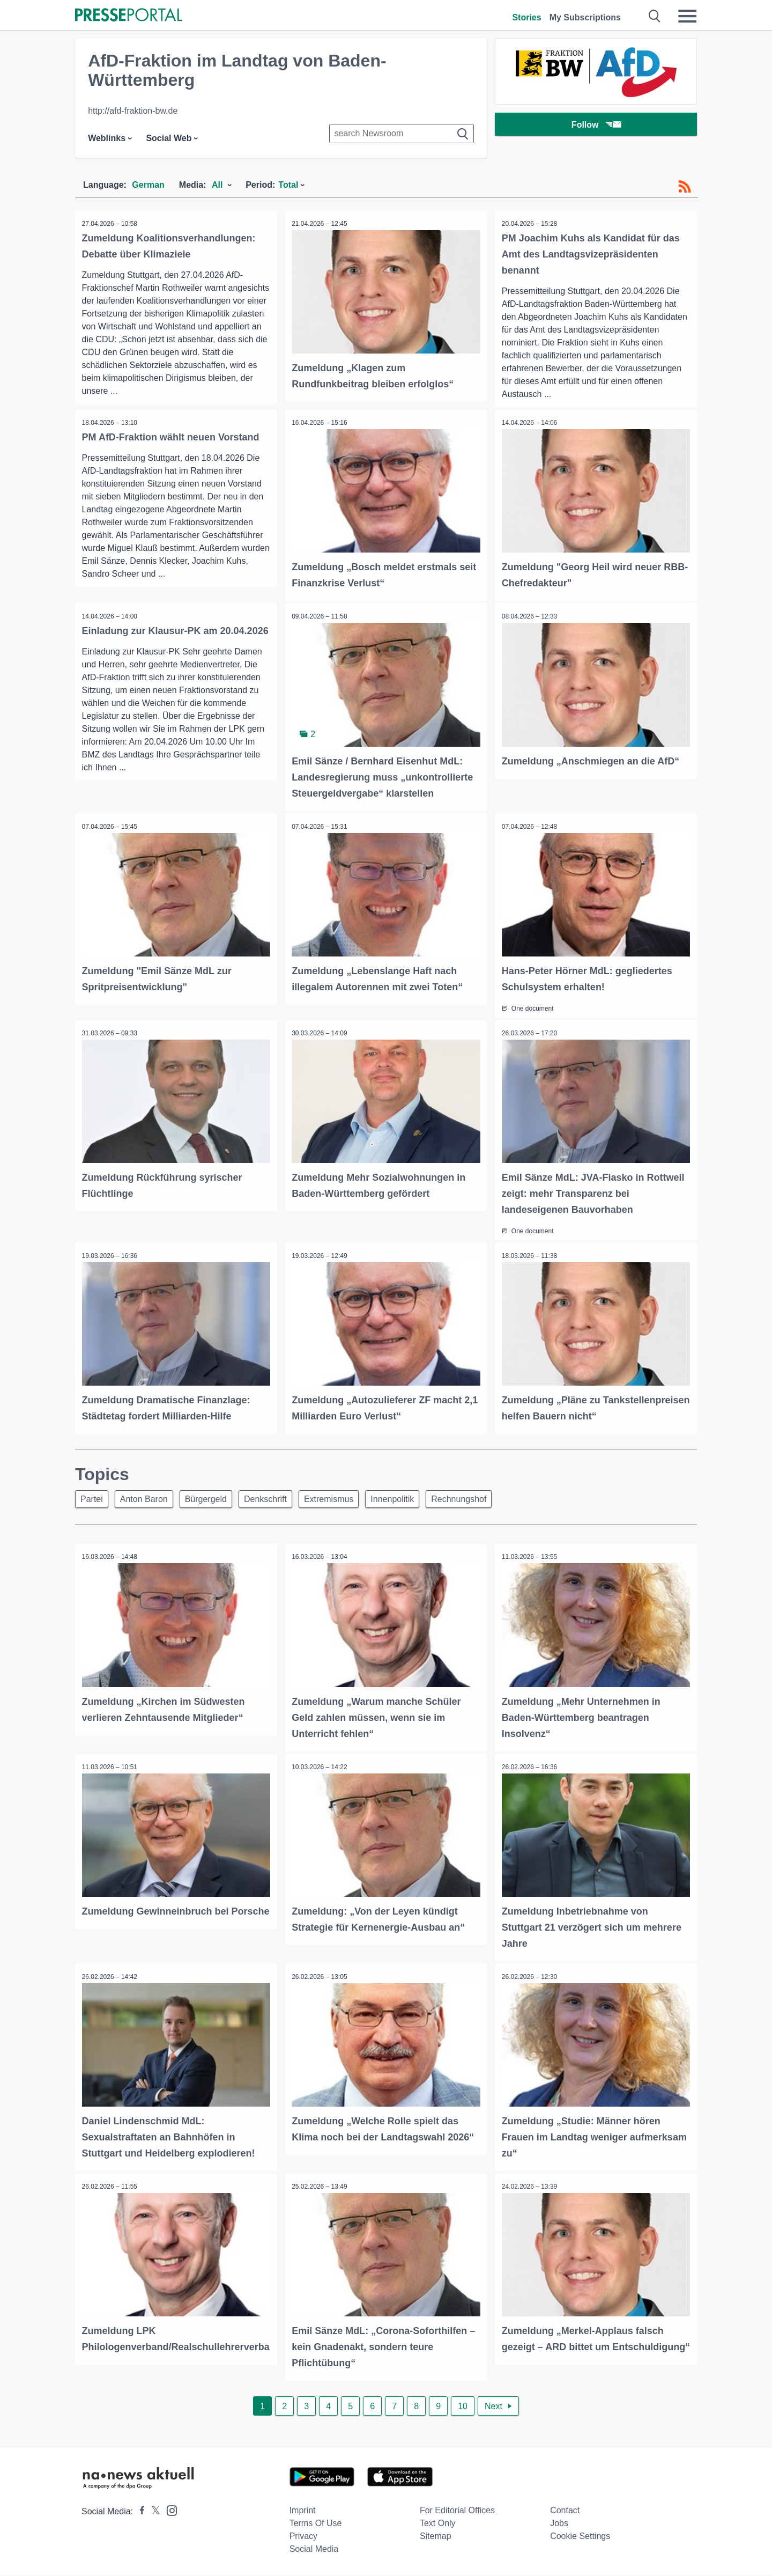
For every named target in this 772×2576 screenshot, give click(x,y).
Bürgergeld (214, 1503)
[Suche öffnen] (655, 16)
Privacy (303, 2537)
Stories (526, 17)
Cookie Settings (580, 2537)
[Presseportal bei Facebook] (139, 2512)
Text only (438, 2524)
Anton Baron (149, 1503)
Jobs (559, 2524)
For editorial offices (457, 2511)
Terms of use (316, 2524)
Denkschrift (276, 1503)
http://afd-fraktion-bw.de (132, 110)
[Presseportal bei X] (152, 2512)
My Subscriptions (585, 17)
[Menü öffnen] (687, 16)
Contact (565, 2511)
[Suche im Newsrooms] (401, 133)
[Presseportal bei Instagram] (168, 2510)
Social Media (314, 2550)
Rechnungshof (479, 1503)
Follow (596, 125)
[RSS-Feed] (685, 186)
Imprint (303, 2511)
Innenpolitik (410, 1503)
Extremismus (343, 1503)
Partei (93, 1503)
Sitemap (435, 2537)
